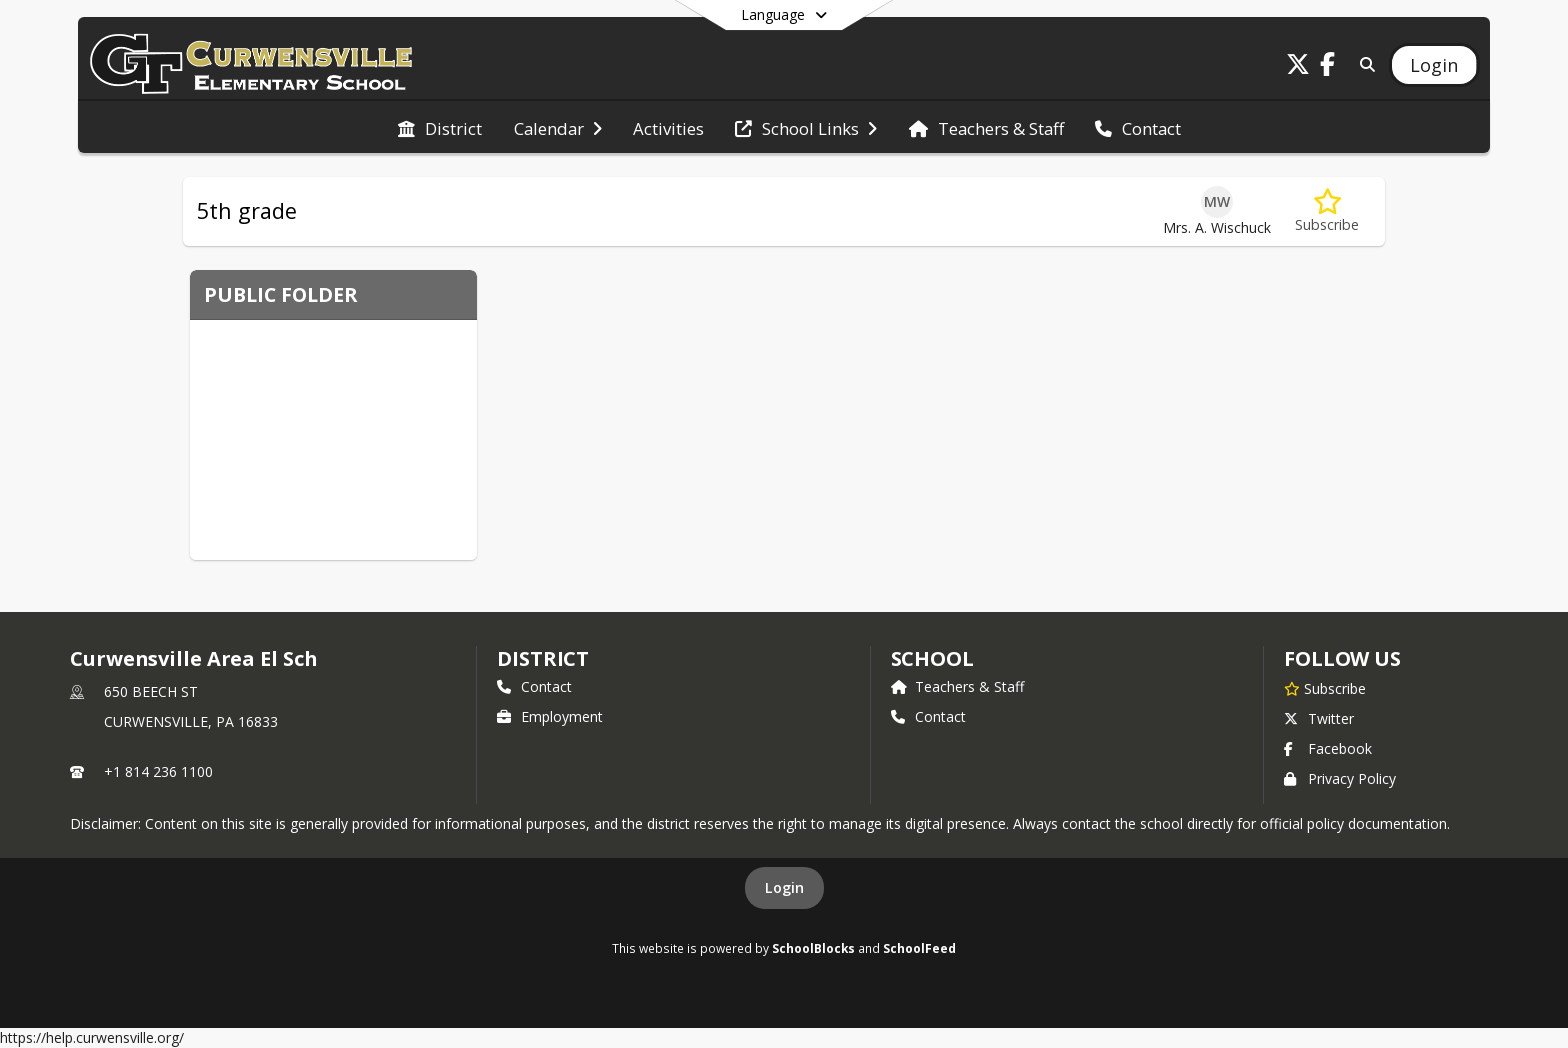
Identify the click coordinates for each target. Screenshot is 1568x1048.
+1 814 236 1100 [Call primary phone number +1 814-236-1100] (158, 771)
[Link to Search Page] (1364, 64)
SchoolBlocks (813, 948)
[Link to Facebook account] (1328, 67)
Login (784, 887)
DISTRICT (543, 658)
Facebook (1328, 748)
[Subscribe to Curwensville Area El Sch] (1325, 688)
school (932, 658)
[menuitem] (440, 127)
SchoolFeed (919, 948)
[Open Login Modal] (1434, 65)
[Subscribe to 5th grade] (1327, 211)
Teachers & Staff (957, 686)
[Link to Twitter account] (1298, 67)
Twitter (1319, 718)
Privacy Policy (1340, 778)
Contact (534, 686)
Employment (550, 716)
